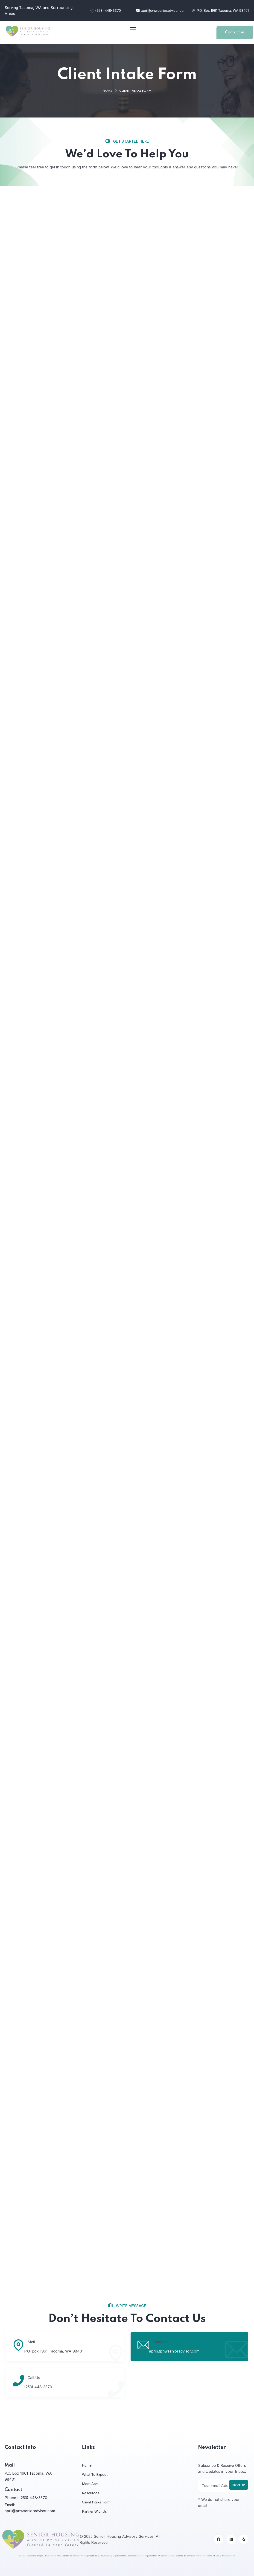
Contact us (235, 32)
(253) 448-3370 (105, 10)
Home (107, 90)
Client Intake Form (96, 2502)
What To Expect (95, 2474)
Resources (90, 2493)
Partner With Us (94, 2511)
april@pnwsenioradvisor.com (159, 10)
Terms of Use (213, 2556)
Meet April (90, 2484)
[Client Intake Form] (125, 1225)
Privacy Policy (228, 2556)
